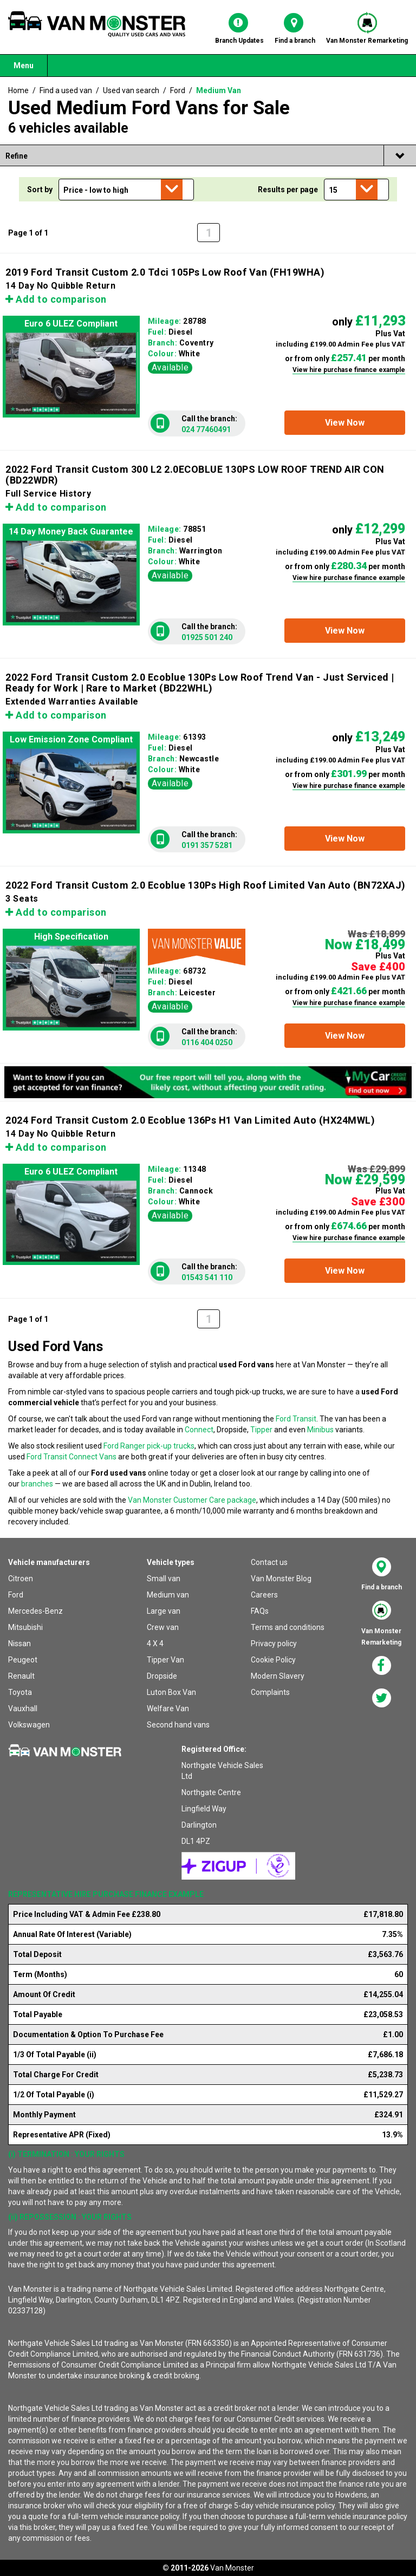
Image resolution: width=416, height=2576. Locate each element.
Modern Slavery (277, 1676)
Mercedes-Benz (35, 1611)
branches (37, 1483)
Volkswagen (29, 1724)
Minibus (320, 1429)
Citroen (20, 1578)
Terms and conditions (287, 1627)
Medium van (168, 1594)
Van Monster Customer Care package (192, 1500)
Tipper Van (165, 1659)
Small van (163, 1578)
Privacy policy (274, 1643)
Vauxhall (22, 1708)
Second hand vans (178, 1724)
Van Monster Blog (281, 1578)
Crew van (163, 1627)
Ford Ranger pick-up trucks (148, 1446)
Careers (264, 1594)
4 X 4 (155, 1643)
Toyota (20, 1692)
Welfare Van (168, 1708)
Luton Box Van (171, 1692)
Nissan (19, 1643)
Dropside (162, 1676)
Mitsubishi (25, 1627)
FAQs (260, 1611)
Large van (163, 1611)
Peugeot (22, 1659)
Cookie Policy (273, 1659)
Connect (199, 1429)
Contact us (269, 1562)
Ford (15, 1594)
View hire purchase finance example (348, 370)
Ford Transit (296, 1418)
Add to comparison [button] (56, 299)
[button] (344, 422)
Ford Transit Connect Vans (71, 1456)
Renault (21, 1676)
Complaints (270, 1692)
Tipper (261, 1429)
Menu (24, 65)
